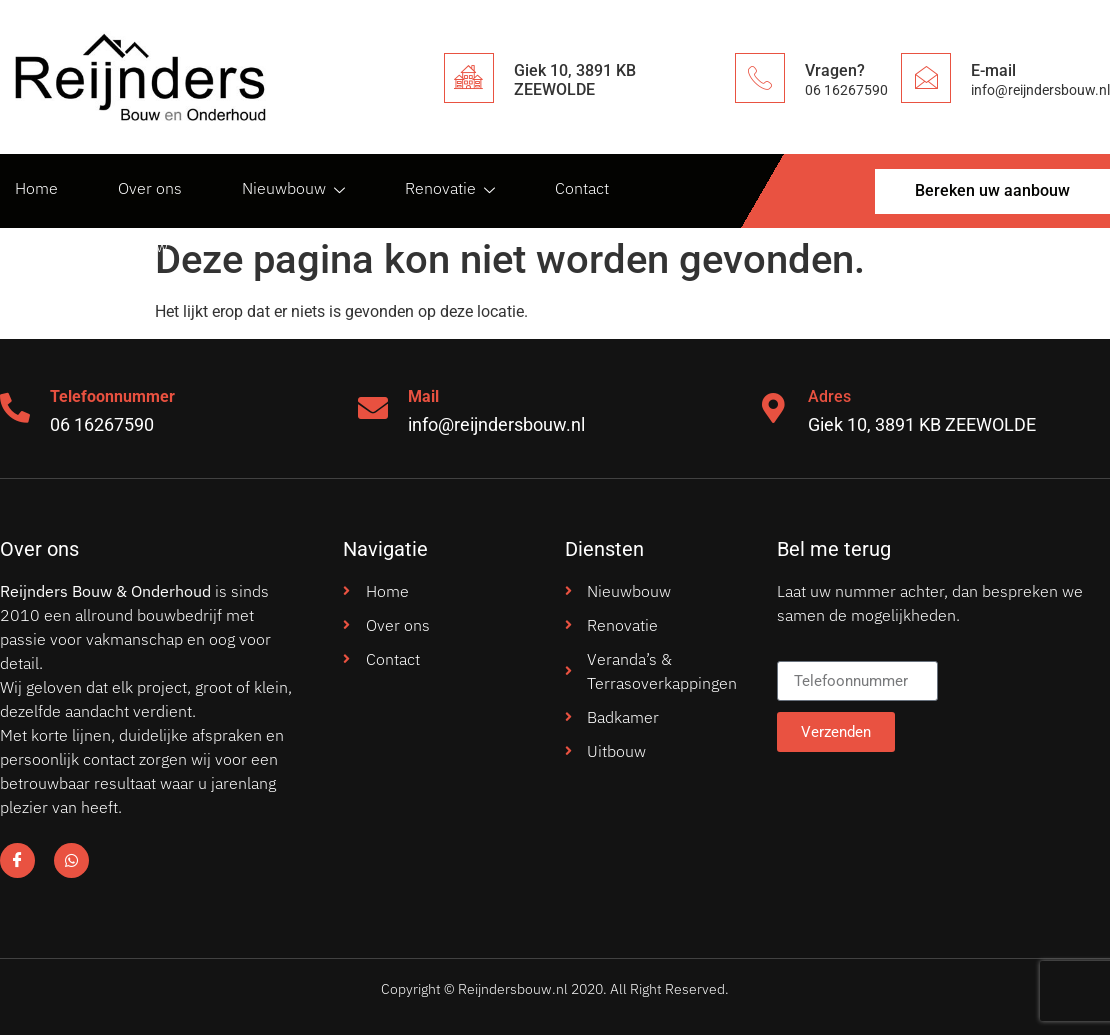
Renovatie (450, 188)
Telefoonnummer (112, 396)
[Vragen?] (760, 78)
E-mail (993, 70)
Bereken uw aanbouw (91, 246)
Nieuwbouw (293, 188)
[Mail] (373, 408)
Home (36, 188)
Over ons (150, 188)
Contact (582, 188)
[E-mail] (926, 78)
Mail (423, 396)
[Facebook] (17, 860)
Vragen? (835, 70)
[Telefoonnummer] (15, 408)
